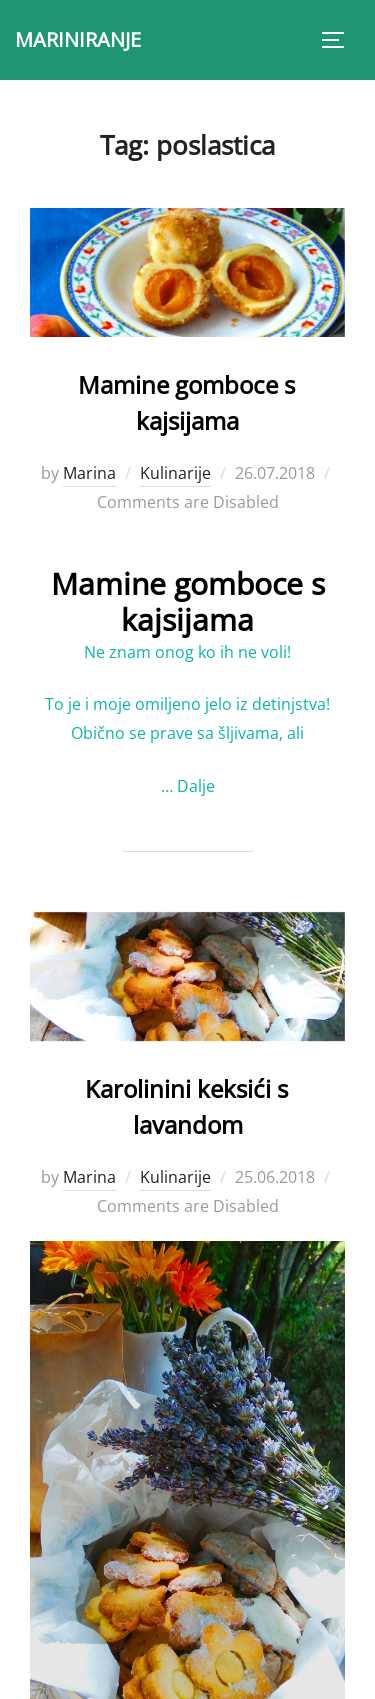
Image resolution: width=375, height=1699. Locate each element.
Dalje (196, 786)
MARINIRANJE (78, 39)
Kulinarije (175, 473)
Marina (89, 473)
